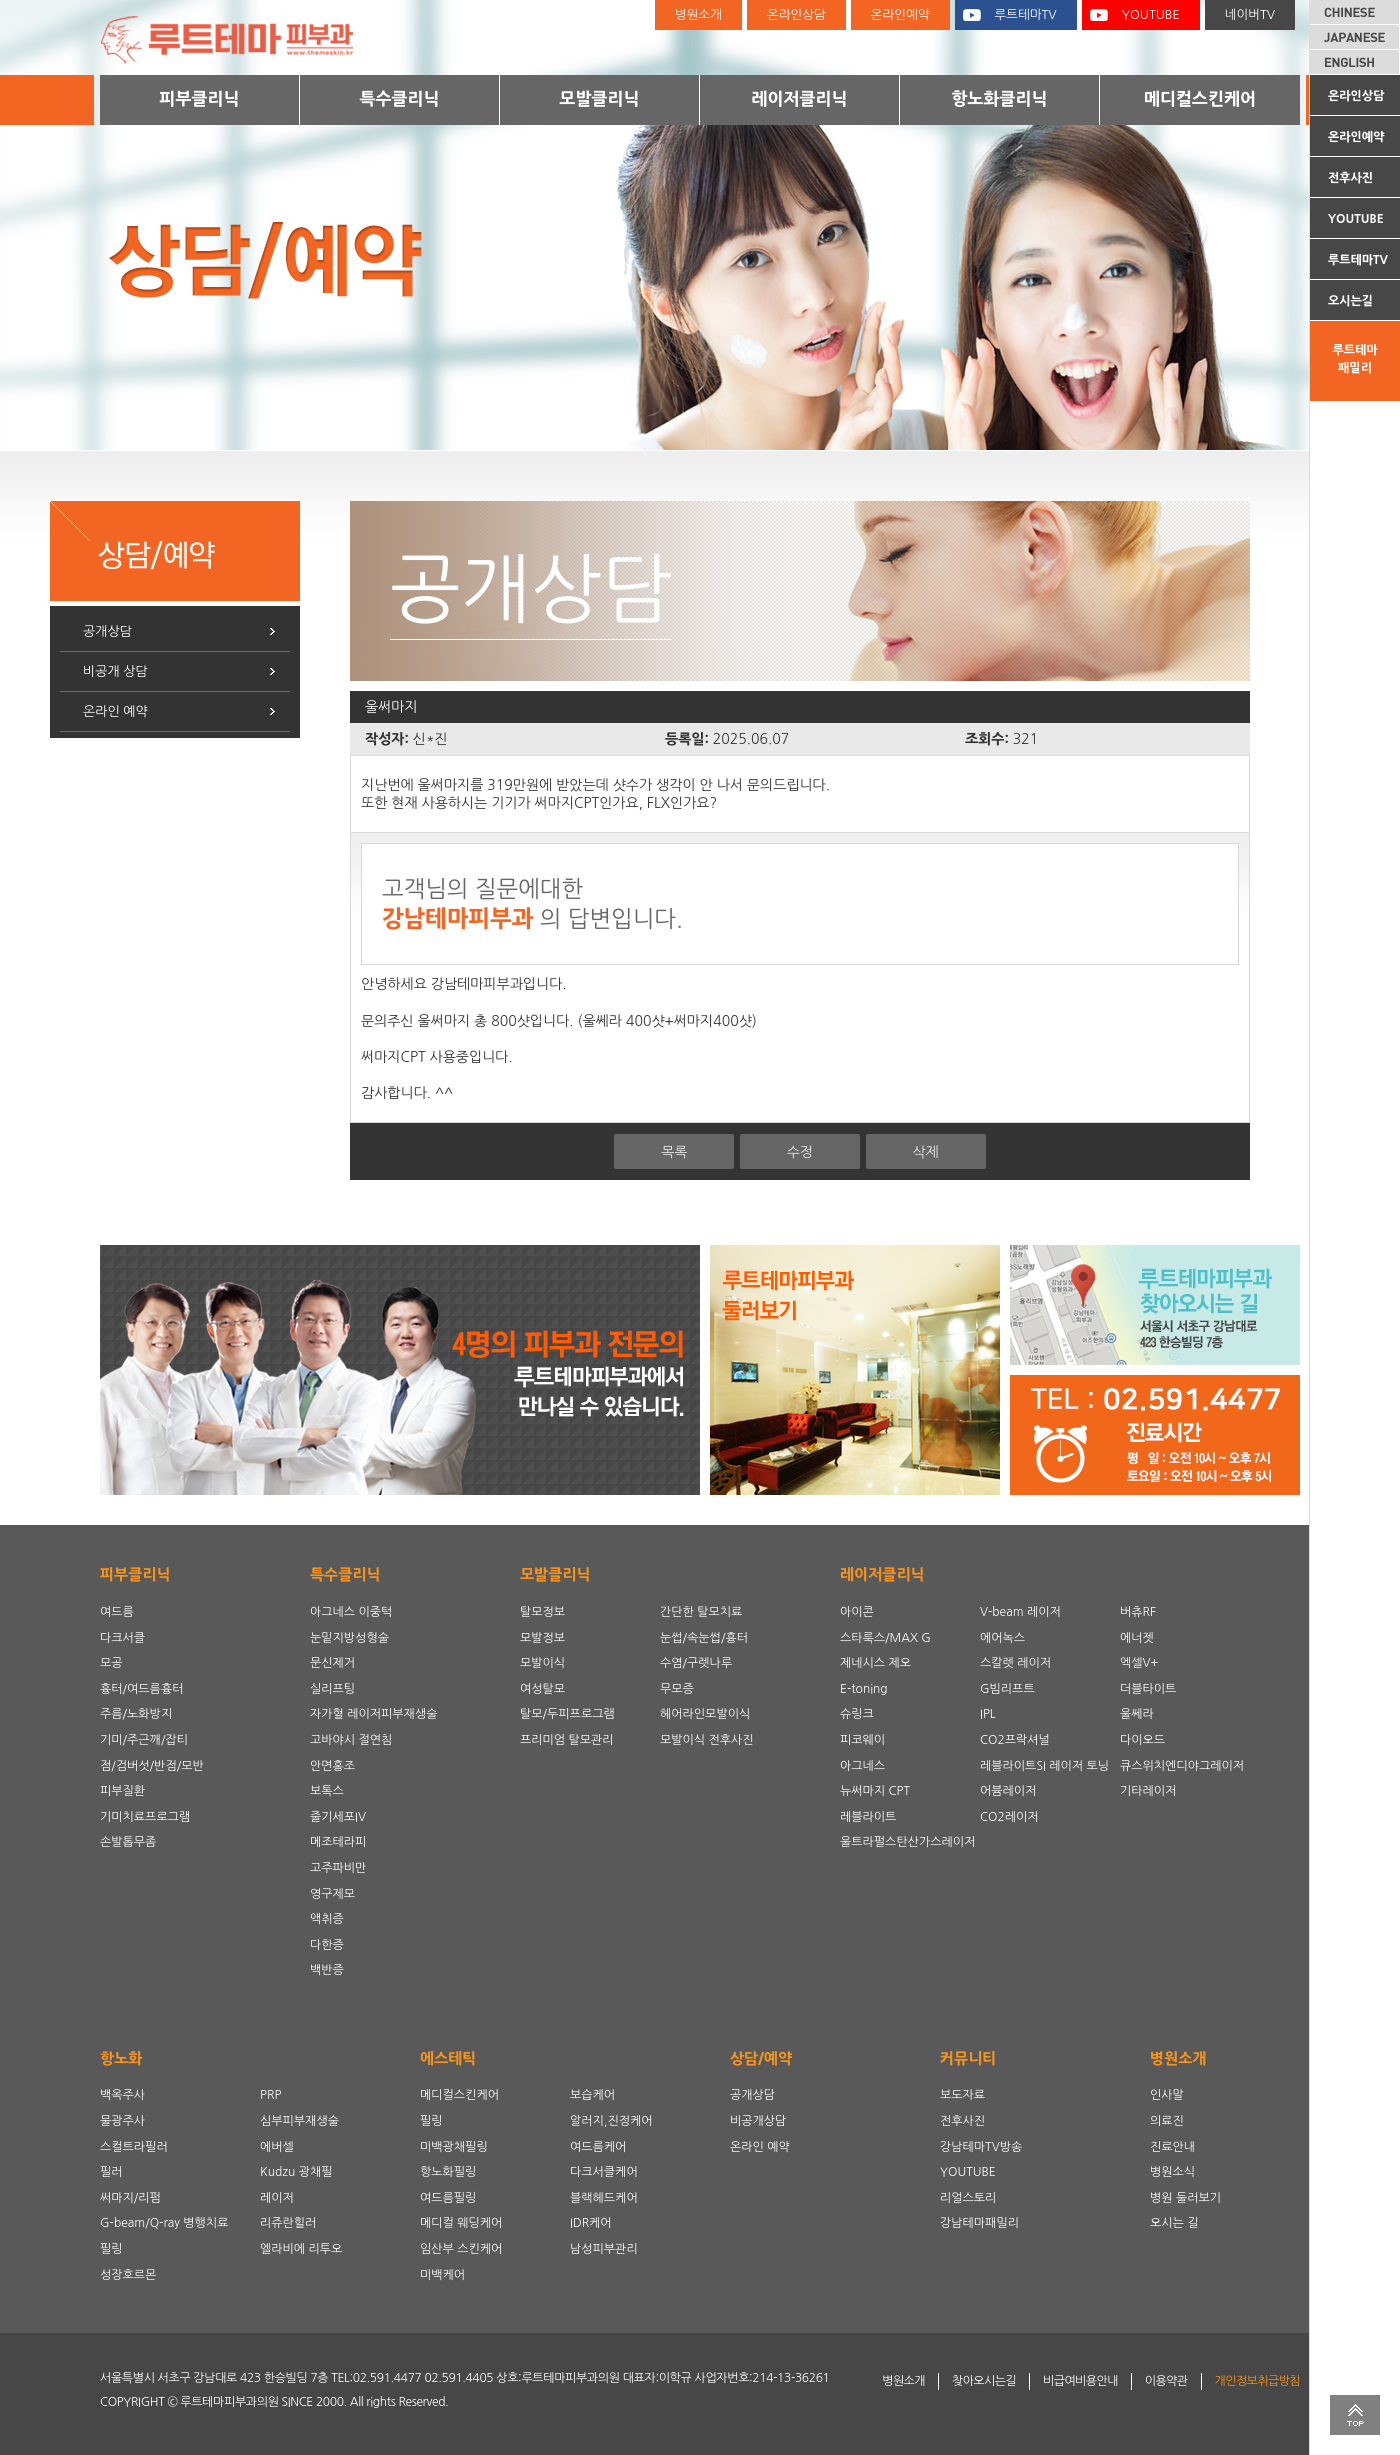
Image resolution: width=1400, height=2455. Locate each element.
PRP (270, 2095)
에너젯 (1137, 1638)
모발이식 (542, 1663)
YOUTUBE (1356, 219)
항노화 (121, 2058)
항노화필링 (448, 2172)
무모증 (677, 1689)
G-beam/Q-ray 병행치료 (164, 2223)
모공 (111, 1663)
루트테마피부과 (240, 37)
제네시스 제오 (875, 1663)
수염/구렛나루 (696, 1663)
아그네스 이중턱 (351, 1612)
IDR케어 (591, 2223)
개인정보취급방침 (1257, 2381)
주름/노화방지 (136, 1714)
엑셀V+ (1139, 1663)
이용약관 (1166, 2381)
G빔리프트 (1007, 1689)
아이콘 (857, 1612)
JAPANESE (1355, 37)
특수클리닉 (400, 98)
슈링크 (857, 1714)
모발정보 (542, 1638)
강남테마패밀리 (979, 2223)
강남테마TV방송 (981, 2147)
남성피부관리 (604, 2249)
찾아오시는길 (984, 2381)
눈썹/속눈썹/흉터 (704, 1638)
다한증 (327, 1945)
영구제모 (332, 1894)
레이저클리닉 (800, 98)
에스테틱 (448, 2058)
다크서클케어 (604, 2172)
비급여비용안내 (1080, 2381)
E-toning (864, 1689)
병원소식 (1172, 2172)
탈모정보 (542, 1612)
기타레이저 (1148, 1791)
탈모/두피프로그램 (567, 1714)
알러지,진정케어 (611, 2121)
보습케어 (592, 2095)
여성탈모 (542, 1689)
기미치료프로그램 (145, 1817)
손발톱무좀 (128, 1842)
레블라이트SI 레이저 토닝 (1044, 1766)
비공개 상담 (115, 671)
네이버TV (1250, 14)
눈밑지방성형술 (349, 1638)
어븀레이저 (1008, 1791)
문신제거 (332, 1663)
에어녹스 (1002, 1638)
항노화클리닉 (1000, 98)
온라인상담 (1356, 96)
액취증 (327, 1919)
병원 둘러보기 (1185, 2198)
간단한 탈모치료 (701, 1612)
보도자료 (962, 2095)
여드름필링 (448, 2198)
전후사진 (1350, 178)
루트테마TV (1358, 260)
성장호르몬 (128, 2275)
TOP (1355, 2415)
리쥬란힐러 (288, 2223)
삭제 (925, 1152)
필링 (111, 2249)
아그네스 (862, 1766)
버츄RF (1138, 1612)
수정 (800, 1152)
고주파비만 (338, 1868)
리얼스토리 (968, 2198)
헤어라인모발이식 (705, 1714)
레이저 (277, 2198)
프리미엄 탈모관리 (567, 1740)
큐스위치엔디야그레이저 (1182, 1766)
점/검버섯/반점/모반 (152, 1766)
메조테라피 (338, 1842)
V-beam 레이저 (1020, 1612)
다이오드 (1142, 1740)
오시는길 (1350, 301)
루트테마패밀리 (1354, 359)
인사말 (1167, 2095)
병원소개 (698, 14)
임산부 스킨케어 (461, 2249)
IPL (988, 1714)
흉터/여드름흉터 (141, 1689)
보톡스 (327, 1791)
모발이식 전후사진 (707, 1740)
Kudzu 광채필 (296, 2172)
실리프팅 (332, 1689)
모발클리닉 (600, 98)
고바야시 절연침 (351, 1740)
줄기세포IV (338, 1817)
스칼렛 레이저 (1015, 1663)
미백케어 (442, 2275)
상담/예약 (761, 2058)
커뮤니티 (968, 2058)
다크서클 (122, 1638)
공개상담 (107, 631)
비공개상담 (758, 2121)
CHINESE (1355, 12)
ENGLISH (1355, 62)
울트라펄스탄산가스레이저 (907, 1842)
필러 (111, 2172)
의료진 (1167, 2121)
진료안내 (1172, 2147)
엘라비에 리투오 (301, 2249)
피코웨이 (862, 1740)
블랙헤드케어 (604, 2198)
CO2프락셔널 (1015, 1740)
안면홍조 (332, 1766)
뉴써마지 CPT (875, 1791)
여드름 (117, 1612)
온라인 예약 (115, 711)
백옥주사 (122, 2095)
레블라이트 (868, 1817)
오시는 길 (1174, 2223)
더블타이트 (1148, 1689)
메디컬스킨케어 (1200, 98)
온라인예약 (1356, 137)
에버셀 (277, 2147)
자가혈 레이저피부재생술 (373, 1714)
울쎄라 (1137, 1714)
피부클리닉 (200, 98)
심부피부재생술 (299, 2121)
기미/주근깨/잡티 (144, 1740)
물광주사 (122, 2121)
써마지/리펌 (130, 2198)
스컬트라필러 (134, 2147)
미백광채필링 (454, 2147)
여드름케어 (598, 2147)
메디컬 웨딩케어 (461, 2223)
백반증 (327, 1970)
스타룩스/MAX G (885, 1638)
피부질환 (122, 1791)
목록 (674, 1152)
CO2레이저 (1009, 1817)
